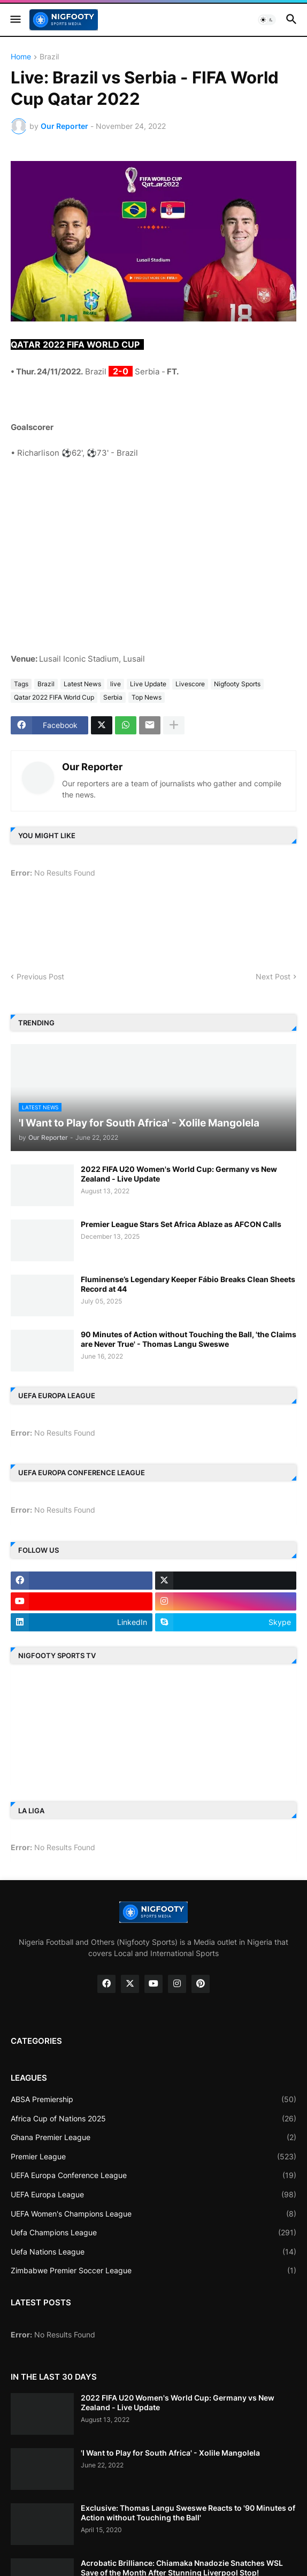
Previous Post (40, 976)
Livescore (190, 684)
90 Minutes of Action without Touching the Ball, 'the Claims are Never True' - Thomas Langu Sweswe (188, 1339)
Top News (147, 697)
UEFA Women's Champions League (153, 2214)
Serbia (112, 697)
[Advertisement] (153, 548)
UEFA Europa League (153, 2194)
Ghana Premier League (153, 2137)
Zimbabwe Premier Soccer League (153, 2270)
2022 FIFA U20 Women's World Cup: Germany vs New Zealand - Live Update (179, 1173)
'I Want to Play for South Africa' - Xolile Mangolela (170, 2452)
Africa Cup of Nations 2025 (153, 2118)
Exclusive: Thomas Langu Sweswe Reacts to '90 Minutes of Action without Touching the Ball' (188, 2512)
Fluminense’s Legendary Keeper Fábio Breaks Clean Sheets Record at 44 (188, 1284)
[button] (14, 20)
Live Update (148, 684)
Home (21, 57)
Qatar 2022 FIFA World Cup (54, 697)
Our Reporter (92, 766)
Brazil (49, 57)
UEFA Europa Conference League (153, 2175)
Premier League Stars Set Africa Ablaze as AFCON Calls (181, 1224)
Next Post (273, 976)
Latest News (82, 684)
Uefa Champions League (153, 2232)
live (115, 684)
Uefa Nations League (153, 2252)
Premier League (153, 2156)
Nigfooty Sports (237, 684)
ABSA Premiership (153, 2099)
